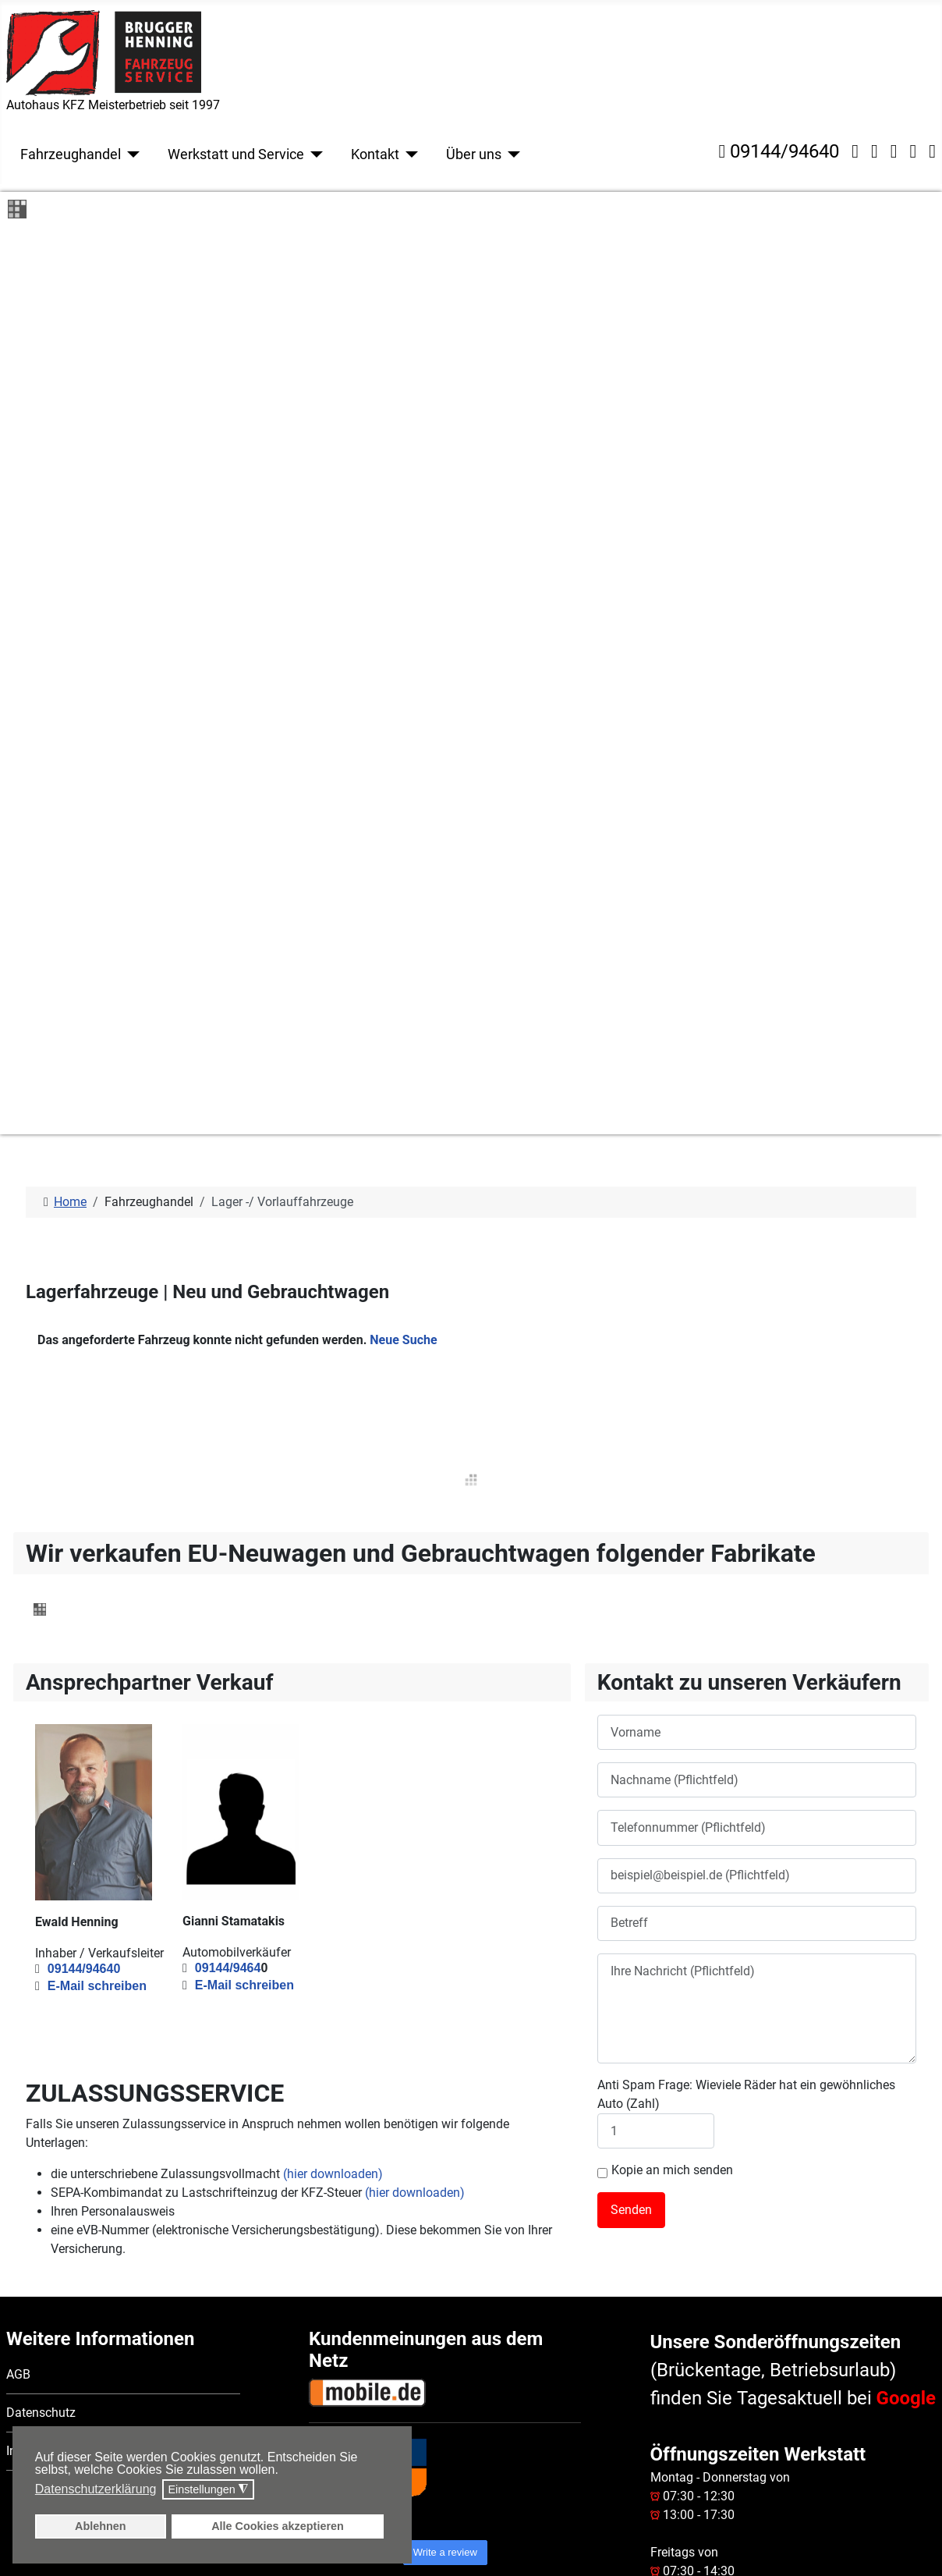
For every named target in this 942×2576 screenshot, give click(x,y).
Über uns (473, 154)
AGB (18, 1672)
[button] (283, 2471)
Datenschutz (41, 1710)
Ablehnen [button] (100, 2526)
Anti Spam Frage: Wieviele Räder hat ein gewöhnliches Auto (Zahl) (746, 1392)
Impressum (37, 1748)
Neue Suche (403, 637)
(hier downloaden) (333, 1471)
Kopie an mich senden (665, 1468)
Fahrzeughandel (70, 154)
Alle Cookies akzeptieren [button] (277, 2526)
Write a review (445, 1849)
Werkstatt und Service (236, 154)
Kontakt (375, 154)
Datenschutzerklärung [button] (96, 2489)
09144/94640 (778, 151)
